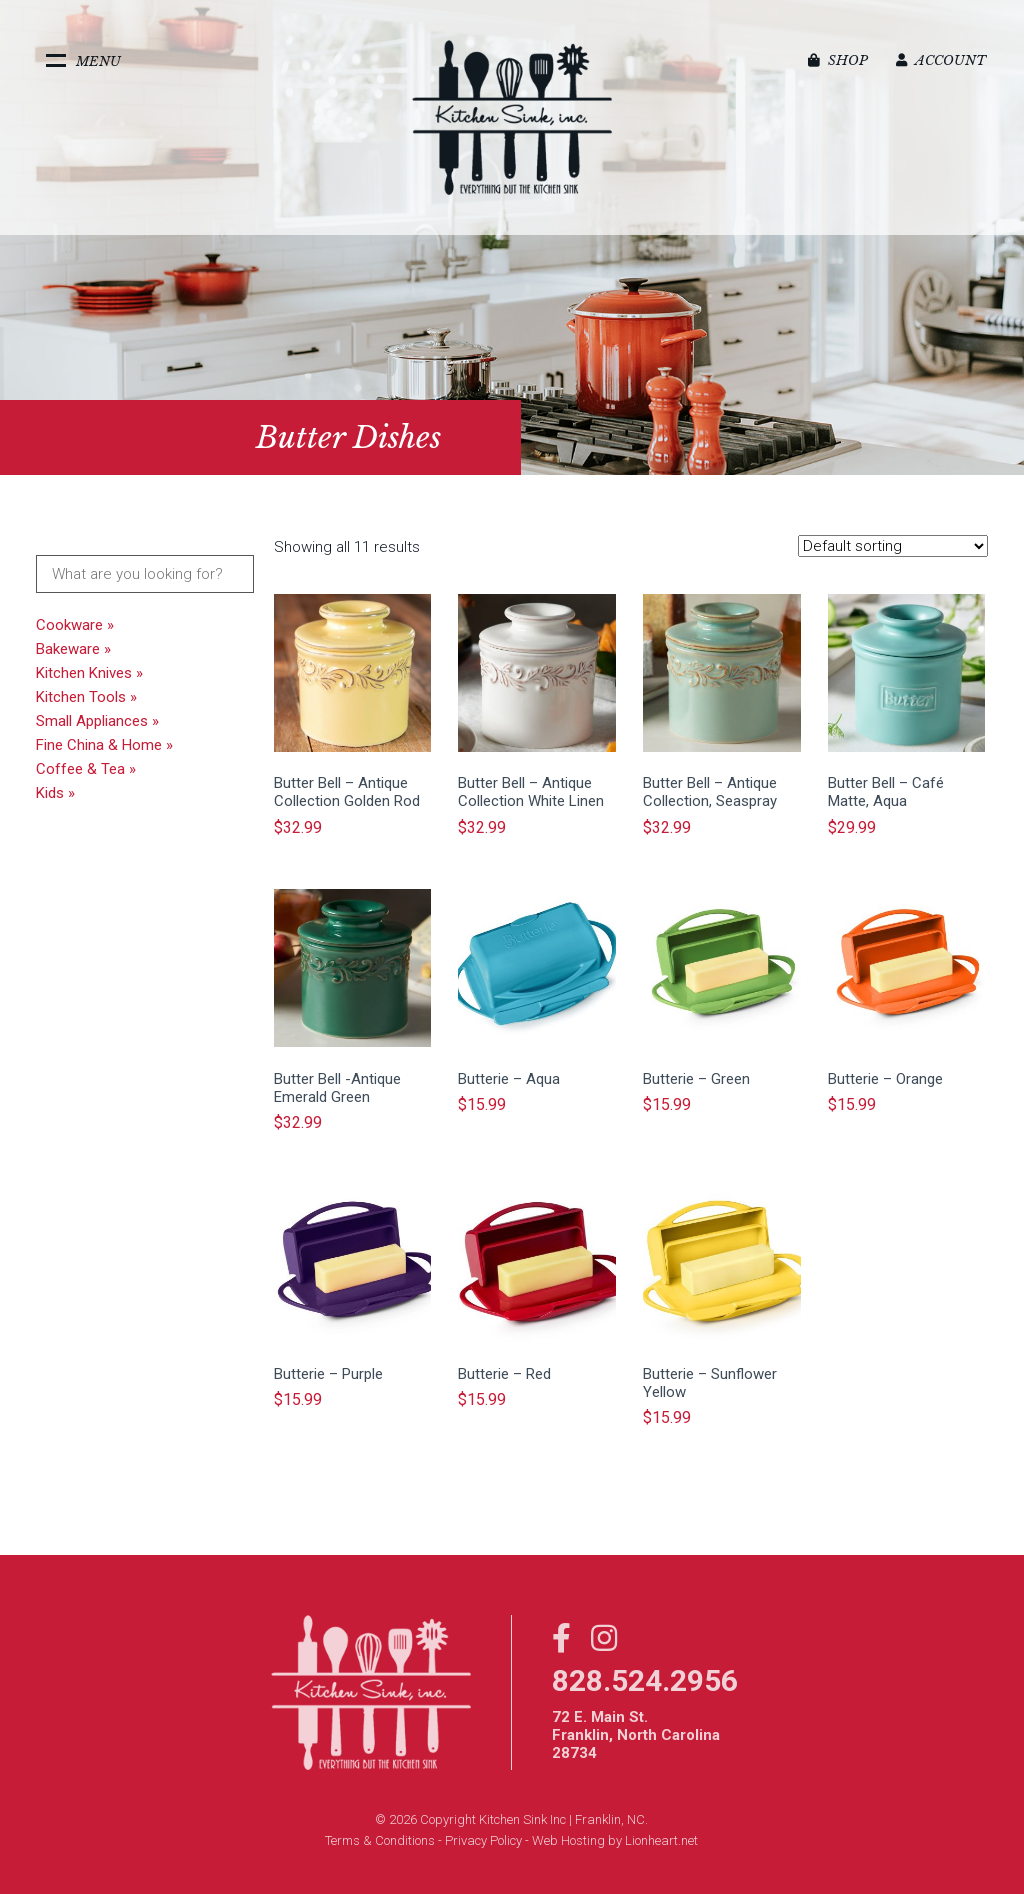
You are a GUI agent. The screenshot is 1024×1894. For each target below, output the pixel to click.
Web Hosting (568, 1840)
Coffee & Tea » (86, 769)
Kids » (55, 793)
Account (941, 60)
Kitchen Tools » (86, 697)
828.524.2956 (645, 1680)
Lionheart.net (661, 1840)
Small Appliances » (97, 721)
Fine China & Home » (104, 745)
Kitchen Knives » (89, 673)
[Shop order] (893, 546)
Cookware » (75, 625)
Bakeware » (73, 649)
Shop (838, 60)
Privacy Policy (483, 1840)
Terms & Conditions (380, 1840)
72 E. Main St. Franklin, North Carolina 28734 (636, 1735)
